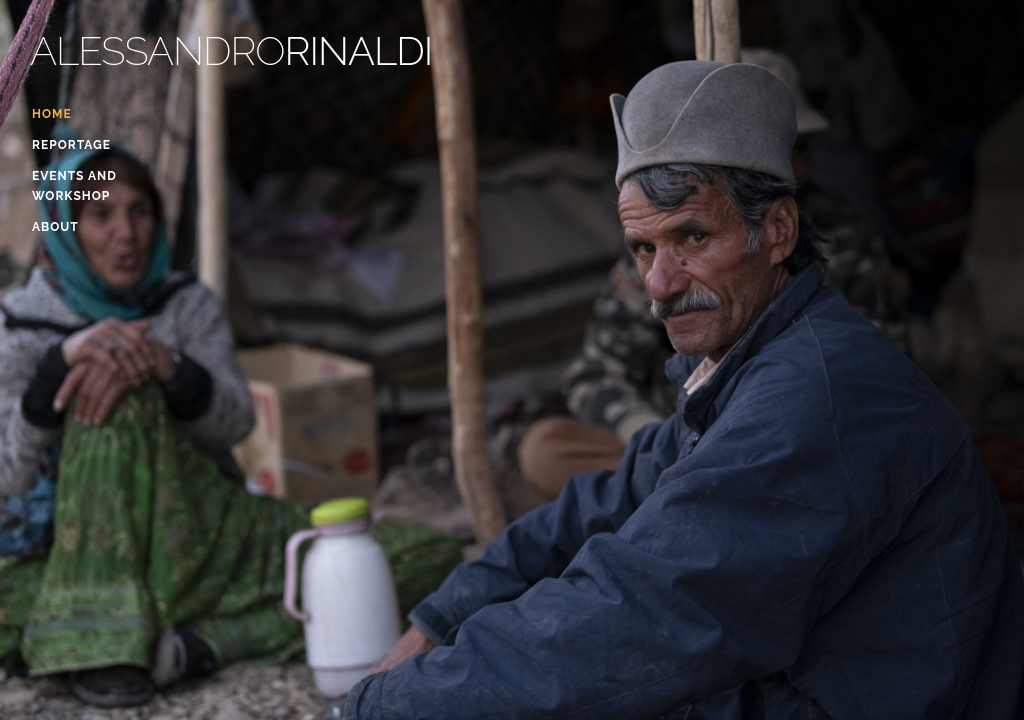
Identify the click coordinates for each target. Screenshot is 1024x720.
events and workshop (74, 186)
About (55, 227)
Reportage (71, 145)
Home (52, 114)
